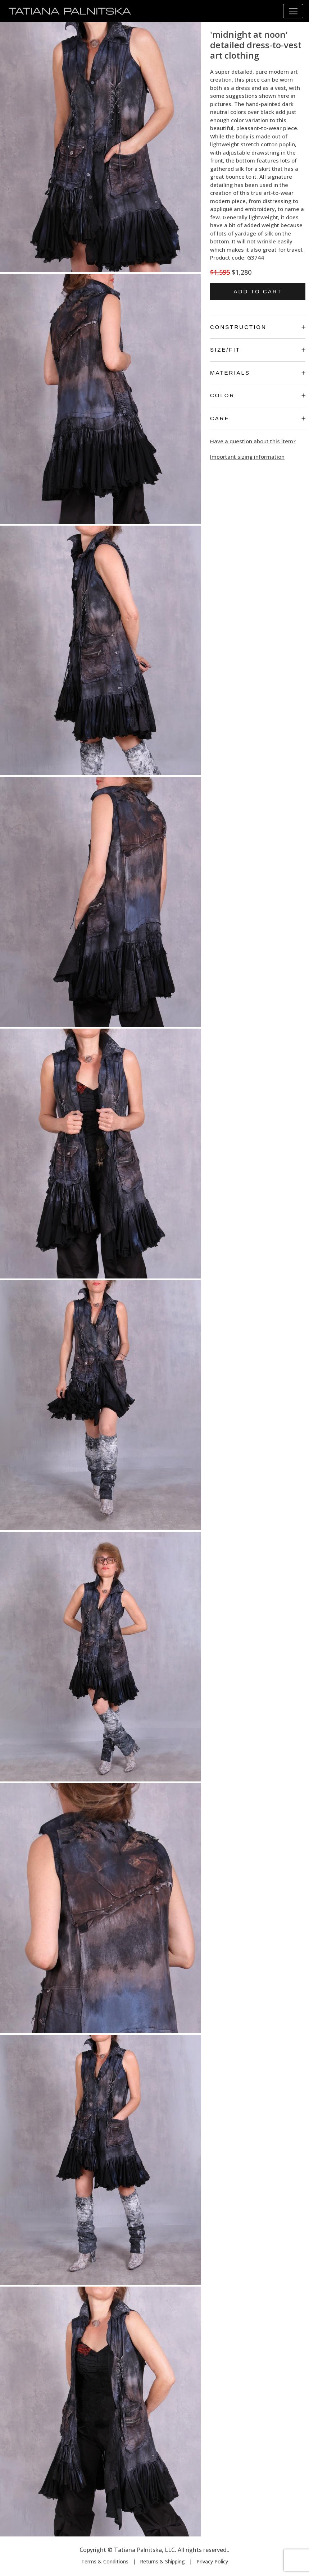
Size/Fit (257, 350)
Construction (257, 327)
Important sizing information (247, 456)
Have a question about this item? (253, 441)
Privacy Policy (212, 2561)
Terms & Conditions (104, 2561)
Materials (257, 373)
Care (257, 418)
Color (257, 395)
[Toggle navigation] (293, 11)
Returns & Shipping (162, 2561)
